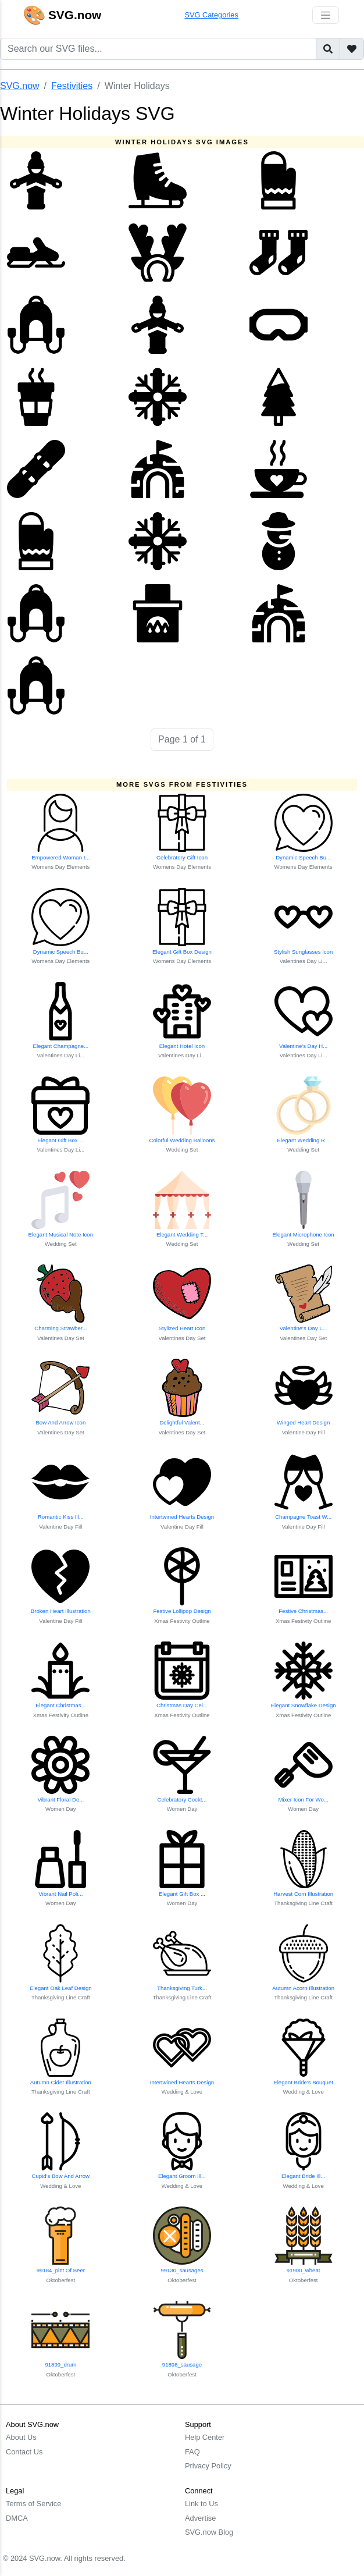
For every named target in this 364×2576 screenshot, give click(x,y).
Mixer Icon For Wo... (304, 1799)
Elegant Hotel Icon (182, 1046)
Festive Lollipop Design (181, 1611)
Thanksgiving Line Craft (303, 1903)
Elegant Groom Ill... (182, 2176)
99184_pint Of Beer (61, 2270)
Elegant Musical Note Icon (60, 1234)
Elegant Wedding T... (182, 1234)
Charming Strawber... (60, 1328)
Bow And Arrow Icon (60, 1422)
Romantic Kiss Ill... (61, 1516)
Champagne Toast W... (303, 1516)
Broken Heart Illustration (61, 1611)
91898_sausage (182, 2364)
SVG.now (20, 86)
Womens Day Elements (60, 867)
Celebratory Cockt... (182, 1799)
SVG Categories (211, 14)
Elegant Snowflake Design (303, 1705)
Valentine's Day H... (303, 1046)
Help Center (204, 2437)
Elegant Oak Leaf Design (61, 1988)
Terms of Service (33, 2503)
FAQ (192, 2451)
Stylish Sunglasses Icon (303, 951)
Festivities (71, 86)
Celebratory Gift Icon (182, 857)
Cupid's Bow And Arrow (61, 2176)
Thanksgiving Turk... (182, 1988)
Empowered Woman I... (60, 857)
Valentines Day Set (60, 1338)
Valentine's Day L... (303, 1328)
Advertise (200, 2518)
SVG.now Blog (209, 2532)
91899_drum (60, 2364)
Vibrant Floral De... (60, 1799)
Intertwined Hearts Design (182, 1516)
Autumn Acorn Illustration (303, 1988)
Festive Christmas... (303, 1611)
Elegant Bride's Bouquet (303, 2082)
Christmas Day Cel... (182, 1705)
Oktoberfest (61, 2280)
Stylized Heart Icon (182, 1328)
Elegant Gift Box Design (182, 951)
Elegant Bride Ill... (303, 2176)
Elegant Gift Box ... (60, 1140)
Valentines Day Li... (303, 961)
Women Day (60, 1809)
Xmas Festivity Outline (181, 1621)
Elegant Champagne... (60, 1046)
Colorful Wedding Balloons (182, 1140)
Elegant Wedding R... (303, 1140)
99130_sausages (181, 2270)
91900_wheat (303, 2270)
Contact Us (24, 2451)
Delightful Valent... (181, 1422)
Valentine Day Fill (303, 1432)
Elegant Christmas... (60, 1705)
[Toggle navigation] (325, 15)
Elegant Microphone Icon (303, 1234)
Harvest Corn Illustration (303, 1894)
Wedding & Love (182, 2091)
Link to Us (201, 2503)
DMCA (17, 2518)
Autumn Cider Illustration (60, 2082)
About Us (21, 2437)
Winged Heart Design (303, 1422)
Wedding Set (182, 1149)
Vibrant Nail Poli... (60, 1894)
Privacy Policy (208, 2465)
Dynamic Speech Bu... (303, 857)
